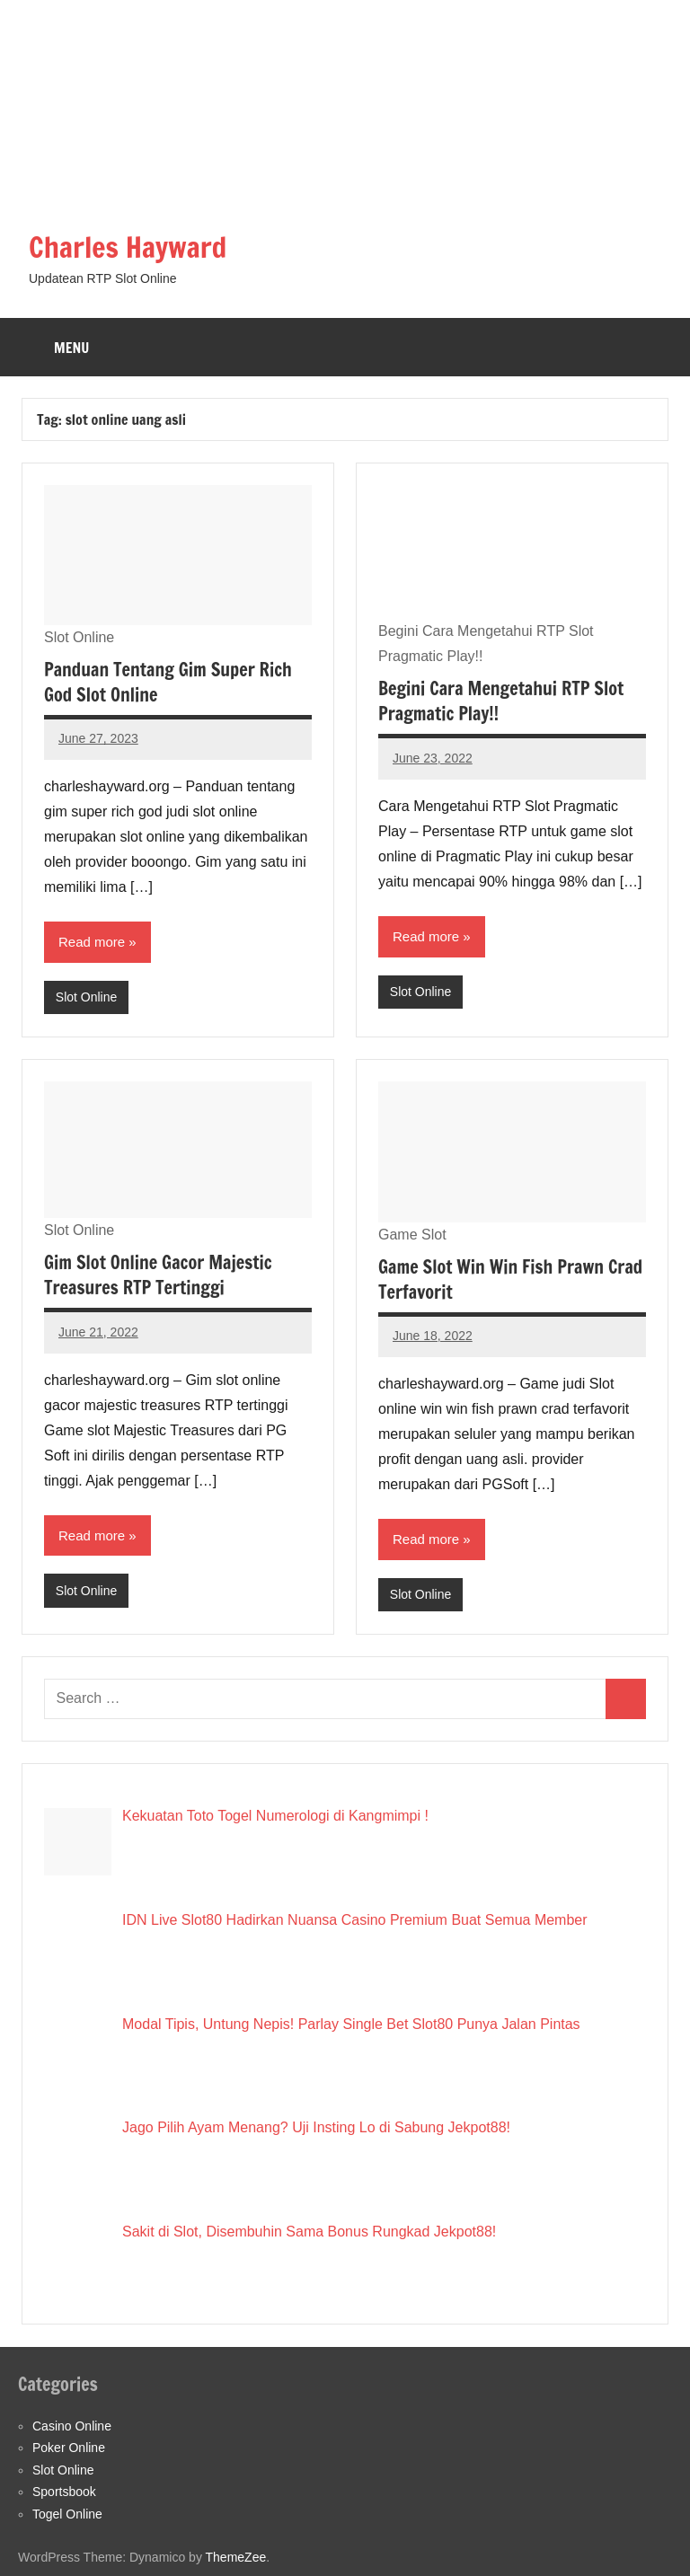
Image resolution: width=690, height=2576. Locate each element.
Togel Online (67, 2514)
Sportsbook (64, 2491)
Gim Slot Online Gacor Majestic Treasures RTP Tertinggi (158, 1275)
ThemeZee (236, 2557)
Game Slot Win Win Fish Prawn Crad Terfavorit (510, 1279)
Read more (91, 941)
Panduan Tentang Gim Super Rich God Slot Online (168, 682)
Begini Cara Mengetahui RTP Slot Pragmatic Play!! (501, 701)
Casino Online (71, 2426)
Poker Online (68, 2447)
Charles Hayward (127, 247)
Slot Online (86, 997)
